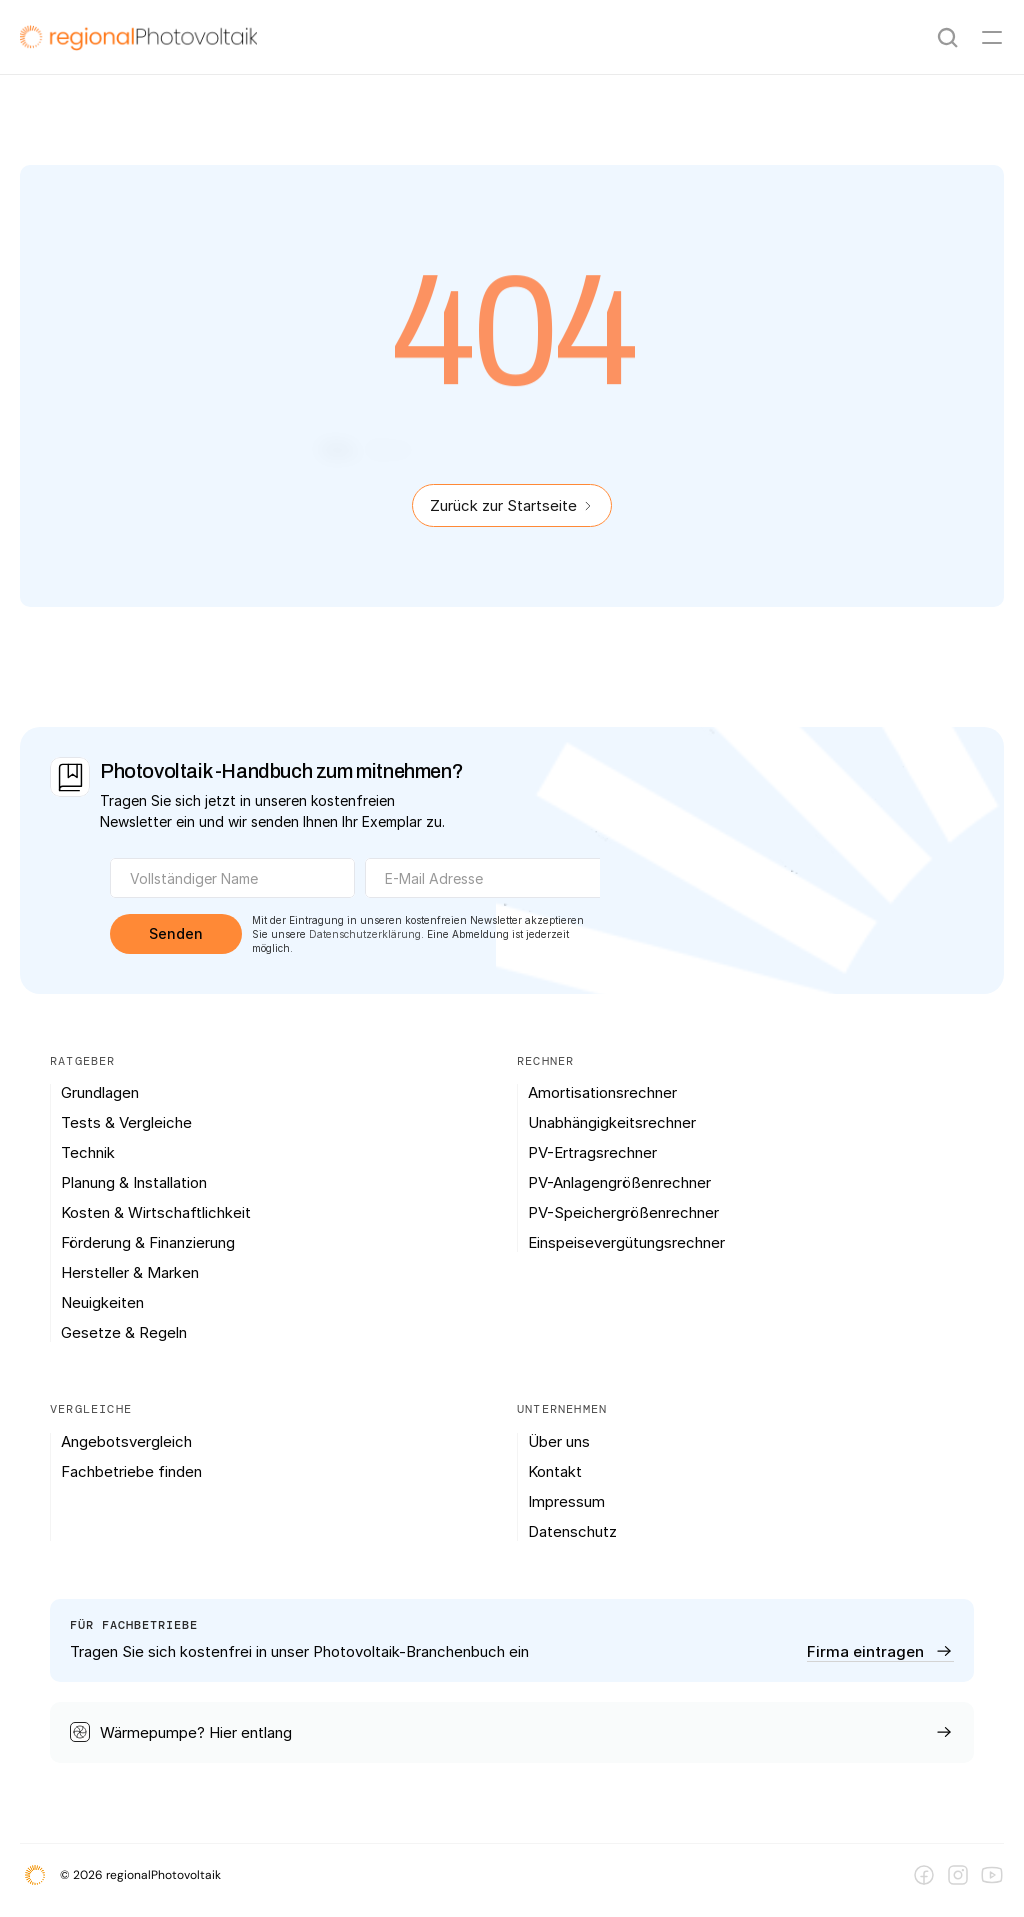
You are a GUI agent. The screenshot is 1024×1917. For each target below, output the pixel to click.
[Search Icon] (948, 38)
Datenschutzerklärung (365, 934)
